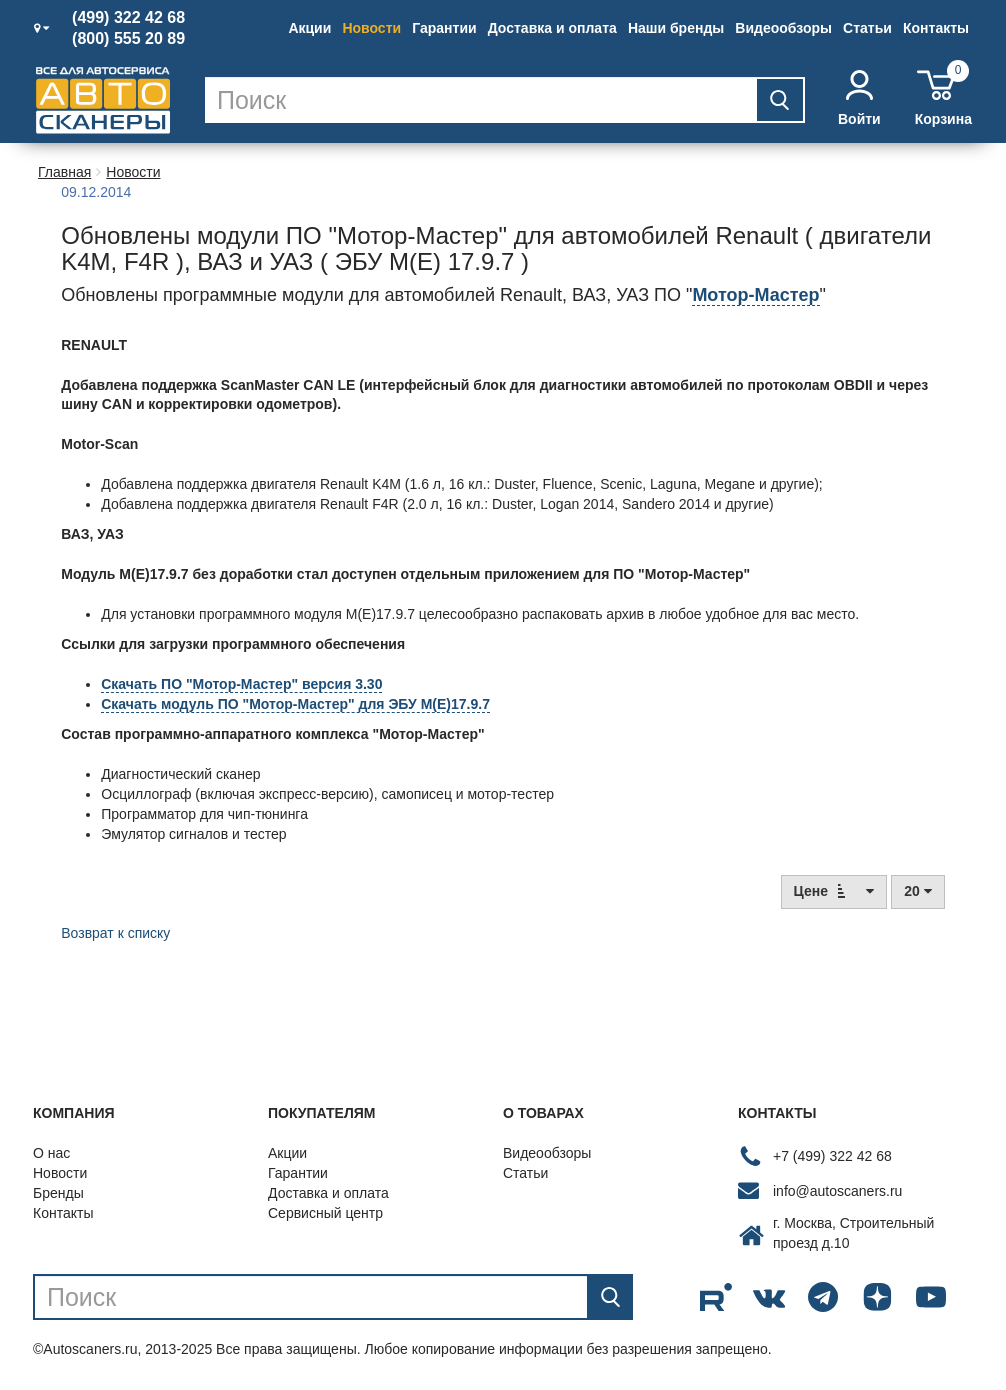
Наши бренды (676, 28)
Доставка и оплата (552, 28)
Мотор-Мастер (755, 295)
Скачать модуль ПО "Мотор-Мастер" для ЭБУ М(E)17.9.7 (295, 704)
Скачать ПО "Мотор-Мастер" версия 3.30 (241, 684)
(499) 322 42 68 (128, 18)
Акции (309, 28)
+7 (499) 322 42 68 (832, 1156)
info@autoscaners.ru (837, 1191)
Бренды (58, 1193)
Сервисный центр (325, 1213)
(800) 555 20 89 (128, 39)
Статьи (867, 28)
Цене (834, 890)
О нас (51, 1153)
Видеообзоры (783, 28)
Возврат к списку (115, 933)
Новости (371, 28)
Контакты (936, 28)
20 (917, 891)
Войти (859, 98)
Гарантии (444, 28)
